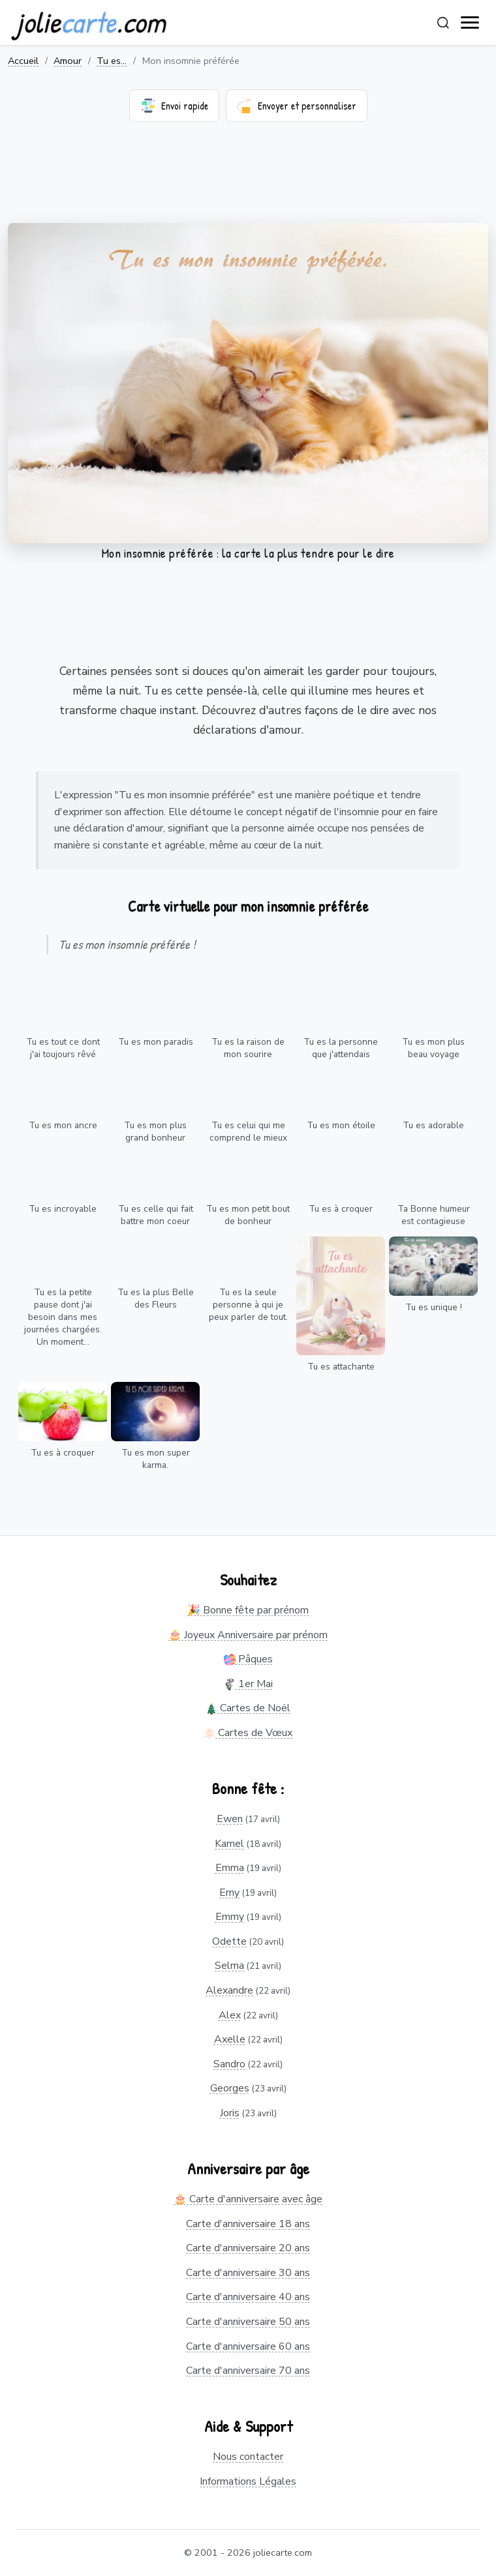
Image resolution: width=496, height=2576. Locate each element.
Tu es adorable (433, 1125)
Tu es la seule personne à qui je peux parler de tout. (248, 1304)
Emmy (229, 1917)
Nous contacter (248, 2456)
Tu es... (112, 60)
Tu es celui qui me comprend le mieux (248, 1131)
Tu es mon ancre (63, 1125)
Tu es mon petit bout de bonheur (248, 1215)
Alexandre (229, 1990)
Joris (230, 2113)
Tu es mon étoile (341, 1125)
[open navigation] (470, 23)
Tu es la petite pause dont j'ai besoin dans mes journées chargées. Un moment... (63, 1317)
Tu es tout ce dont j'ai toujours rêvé (63, 1048)
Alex (230, 2015)
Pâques (248, 1659)
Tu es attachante (341, 1366)
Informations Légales (248, 2481)
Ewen (230, 1819)
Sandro (229, 2064)
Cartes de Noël (248, 1708)
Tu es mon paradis (155, 1042)
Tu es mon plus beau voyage (433, 1048)
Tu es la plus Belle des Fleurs (155, 1298)
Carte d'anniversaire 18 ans (248, 2224)
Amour (68, 60)
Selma (229, 1965)
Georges (229, 2088)
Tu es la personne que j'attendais (340, 1048)
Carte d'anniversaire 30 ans (248, 2273)
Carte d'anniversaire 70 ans (248, 2370)
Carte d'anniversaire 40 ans (248, 2297)
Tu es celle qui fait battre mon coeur (155, 1215)
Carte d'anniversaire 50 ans (248, 2321)
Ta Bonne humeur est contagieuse (433, 1215)
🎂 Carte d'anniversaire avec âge (248, 2199)
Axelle (229, 2039)
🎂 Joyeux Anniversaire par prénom (248, 1635)
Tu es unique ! (433, 1307)
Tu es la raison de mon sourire (248, 1048)
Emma (229, 1868)
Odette (229, 1941)
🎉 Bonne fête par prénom (248, 1610)
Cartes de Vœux (248, 1733)
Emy (229, 1892)
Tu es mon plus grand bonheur (155, 1131)
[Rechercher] (443, 22)
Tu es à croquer (341, 1209)
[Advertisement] (248, 180)
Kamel (229, 1843)
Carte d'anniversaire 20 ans (248, 2248)
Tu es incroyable (63, 1209)
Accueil (23, 60)
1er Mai (248, 1684)
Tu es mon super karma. (155, 1458)
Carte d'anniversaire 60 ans (248, 2346)
